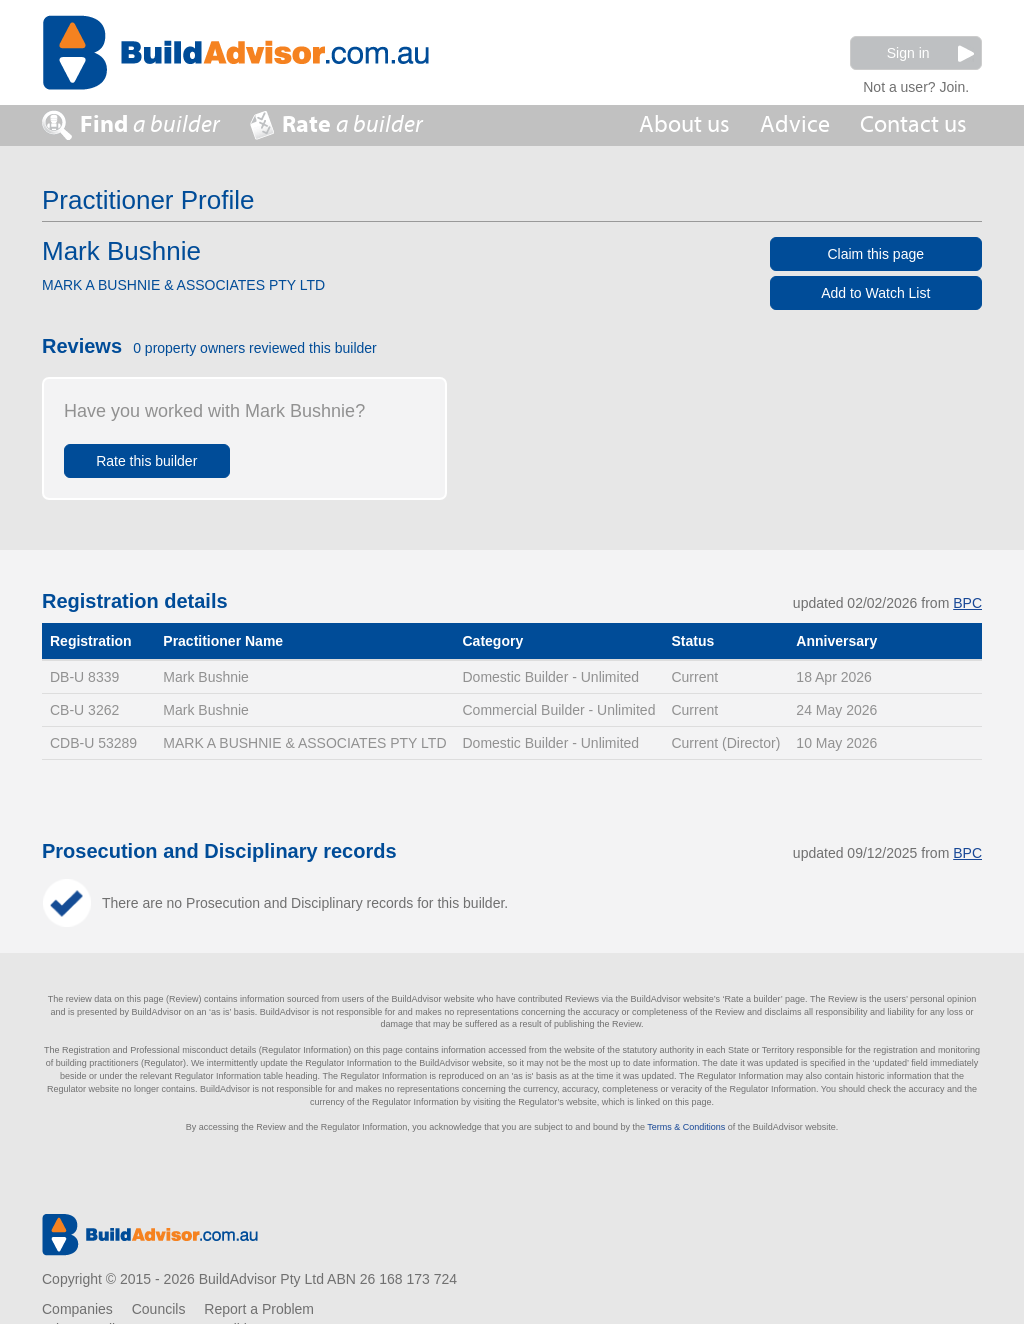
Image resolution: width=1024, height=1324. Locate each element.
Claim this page (876, 254)
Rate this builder (146, 461)
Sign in (930, 53)
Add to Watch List (875, 293)
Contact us (913, 124)
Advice (795, 124)
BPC (967, 603)
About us (684, 124)
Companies (77, 1309)
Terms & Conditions (686, 1127)
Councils (159, 1309)
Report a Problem (259, 1309)
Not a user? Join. (916, 84)
